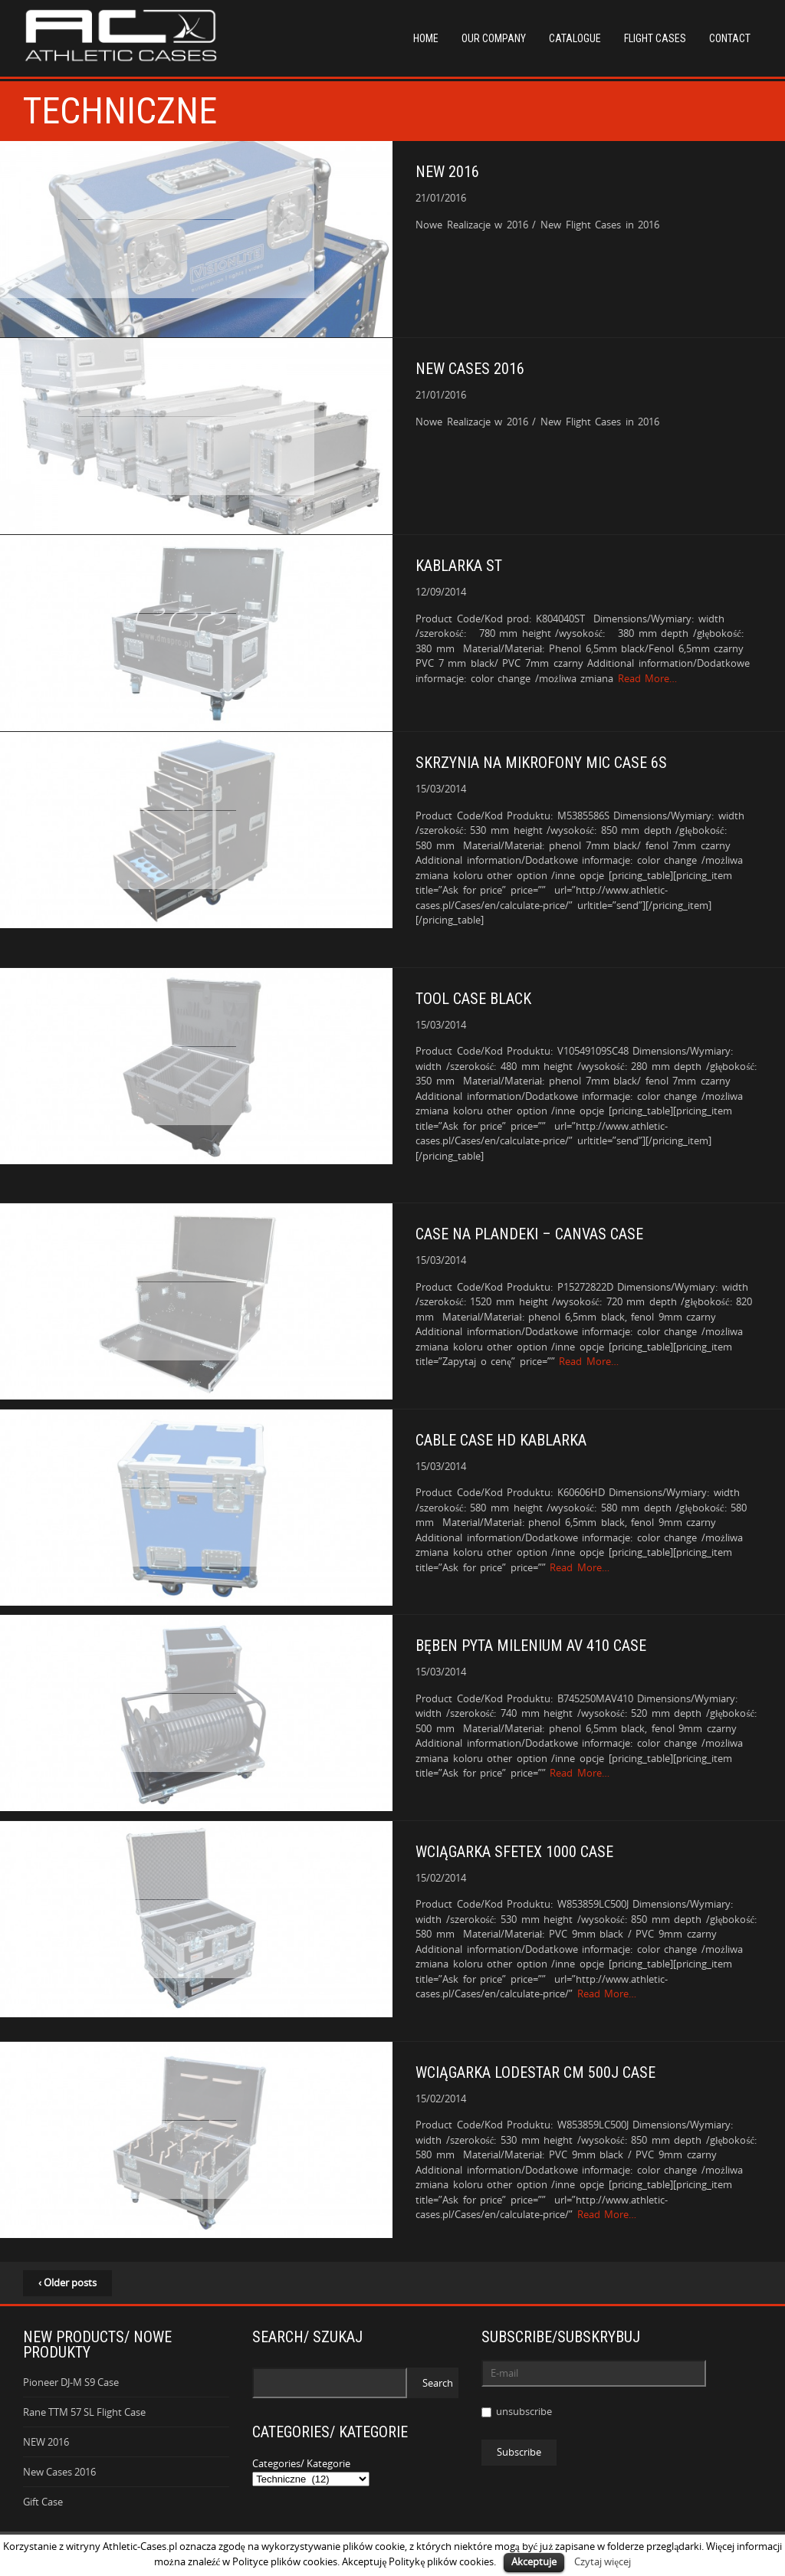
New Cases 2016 (59, 2472)
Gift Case (43, 2502)
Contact (730, 38)
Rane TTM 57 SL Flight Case (84, 2412)
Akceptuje (534, 2561)
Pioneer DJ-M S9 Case (71, 2382)
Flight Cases (655, 38)
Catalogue (575, 38)
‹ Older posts (67, 2282)
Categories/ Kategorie (301, 2463)
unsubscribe (516, 2411)
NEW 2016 (46, 2442)
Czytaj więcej (602, 2561)
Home (425, 38)
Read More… (648, 678)
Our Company (493, 38)
